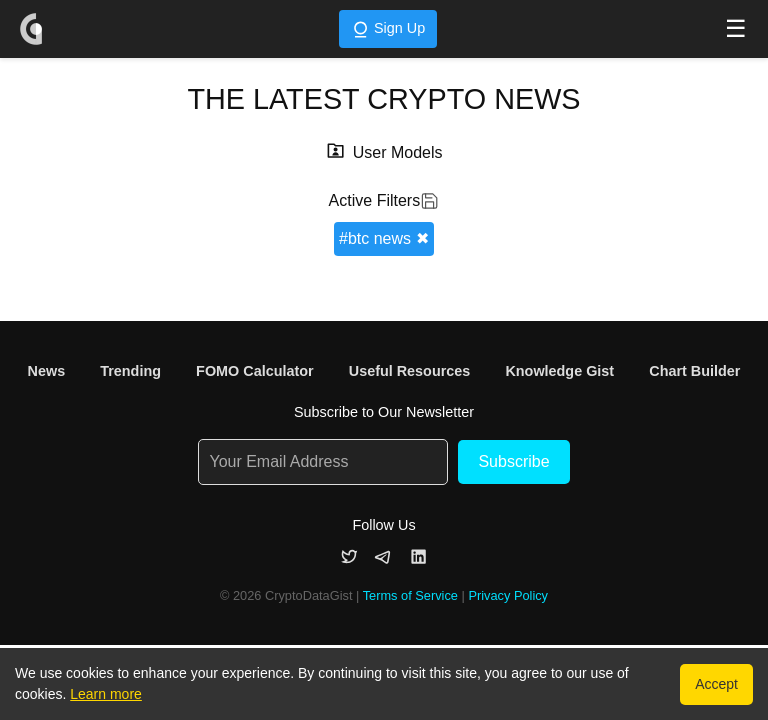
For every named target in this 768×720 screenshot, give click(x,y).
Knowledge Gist (559, 371)
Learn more (106, 694)
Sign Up (388, 29)
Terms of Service (410, 595)
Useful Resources (410, 371)
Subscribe (513, 461)
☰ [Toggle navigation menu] (736, 28)
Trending (130, 371)
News (47, 371)
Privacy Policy (508, 595)
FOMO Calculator (255, 371)
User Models (398, 152)
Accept (716, 684)
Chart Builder (694, 371)
